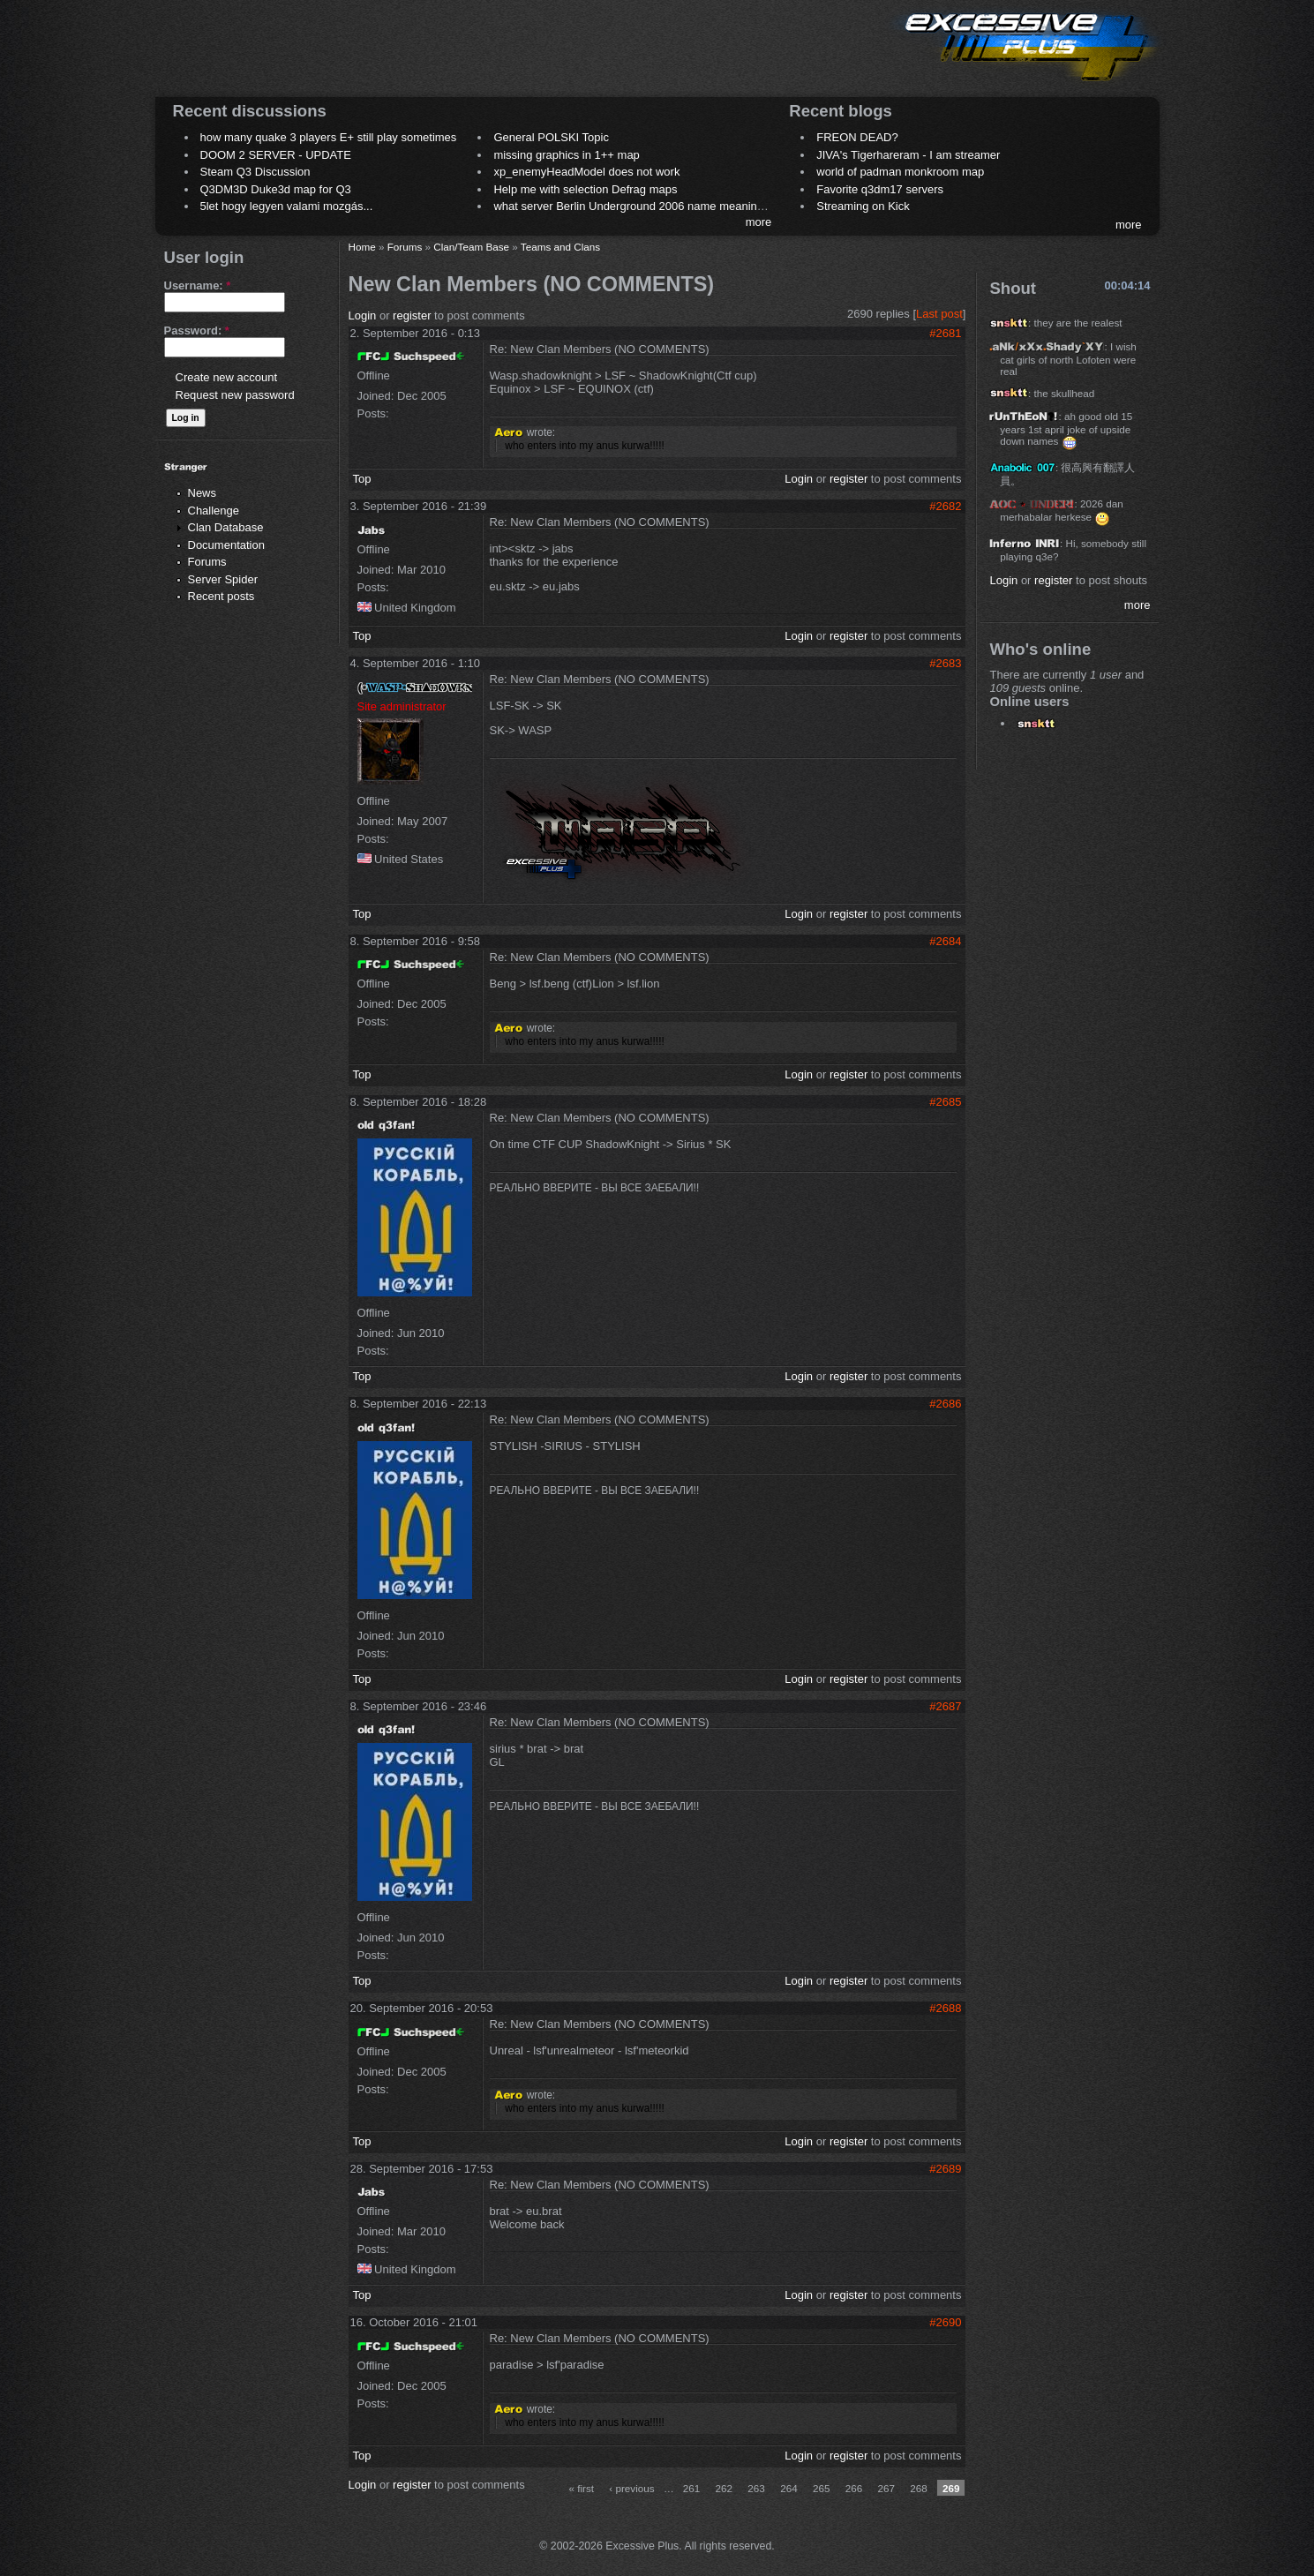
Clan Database (226, 527)
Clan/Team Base (471, 246)
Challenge (214, 510)
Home (362, 246)
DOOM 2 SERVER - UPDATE (275, 154)
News (202, 492)
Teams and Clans (560, 246)
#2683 (945, 663)
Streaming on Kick (863, 206)
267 (886, 2488)
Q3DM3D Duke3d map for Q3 (275, 189)
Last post (939, 313)
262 (724, 2488)
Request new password (235, 395)
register (412, 315)
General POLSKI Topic (551, 137)
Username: (197, 285)
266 (854, 2488)
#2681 (945, 333)
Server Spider (223, 579)
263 (756, 2488)
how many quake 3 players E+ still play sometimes (328, 137)
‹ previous (631, 2488)
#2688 (945, 2008)
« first (581, 2488)
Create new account (227, 377)
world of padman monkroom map (900, 171)
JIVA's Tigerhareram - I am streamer (908, 154)
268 (918, 2488)
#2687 (945, 1706)
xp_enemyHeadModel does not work (586, 171)
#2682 (945, 506)
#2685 (945, 1101)
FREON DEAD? (856, 137)
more (759, 222)
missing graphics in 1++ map (566, 154)
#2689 (945, 2168)
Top (362, 478)
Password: (196, 330)
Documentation (226, 545)
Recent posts (221, 596)
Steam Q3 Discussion (255, 171)
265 (821, 2488)
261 (692, 2488)
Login (363, 315)
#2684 (945, 941)
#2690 (945, 2322)
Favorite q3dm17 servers (879, 189)
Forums (207, 561)
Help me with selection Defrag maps (585, 189)
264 (789, 2488)
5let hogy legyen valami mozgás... (286, 206)
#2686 (945, 1403)
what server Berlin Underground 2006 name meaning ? (633, 206)
